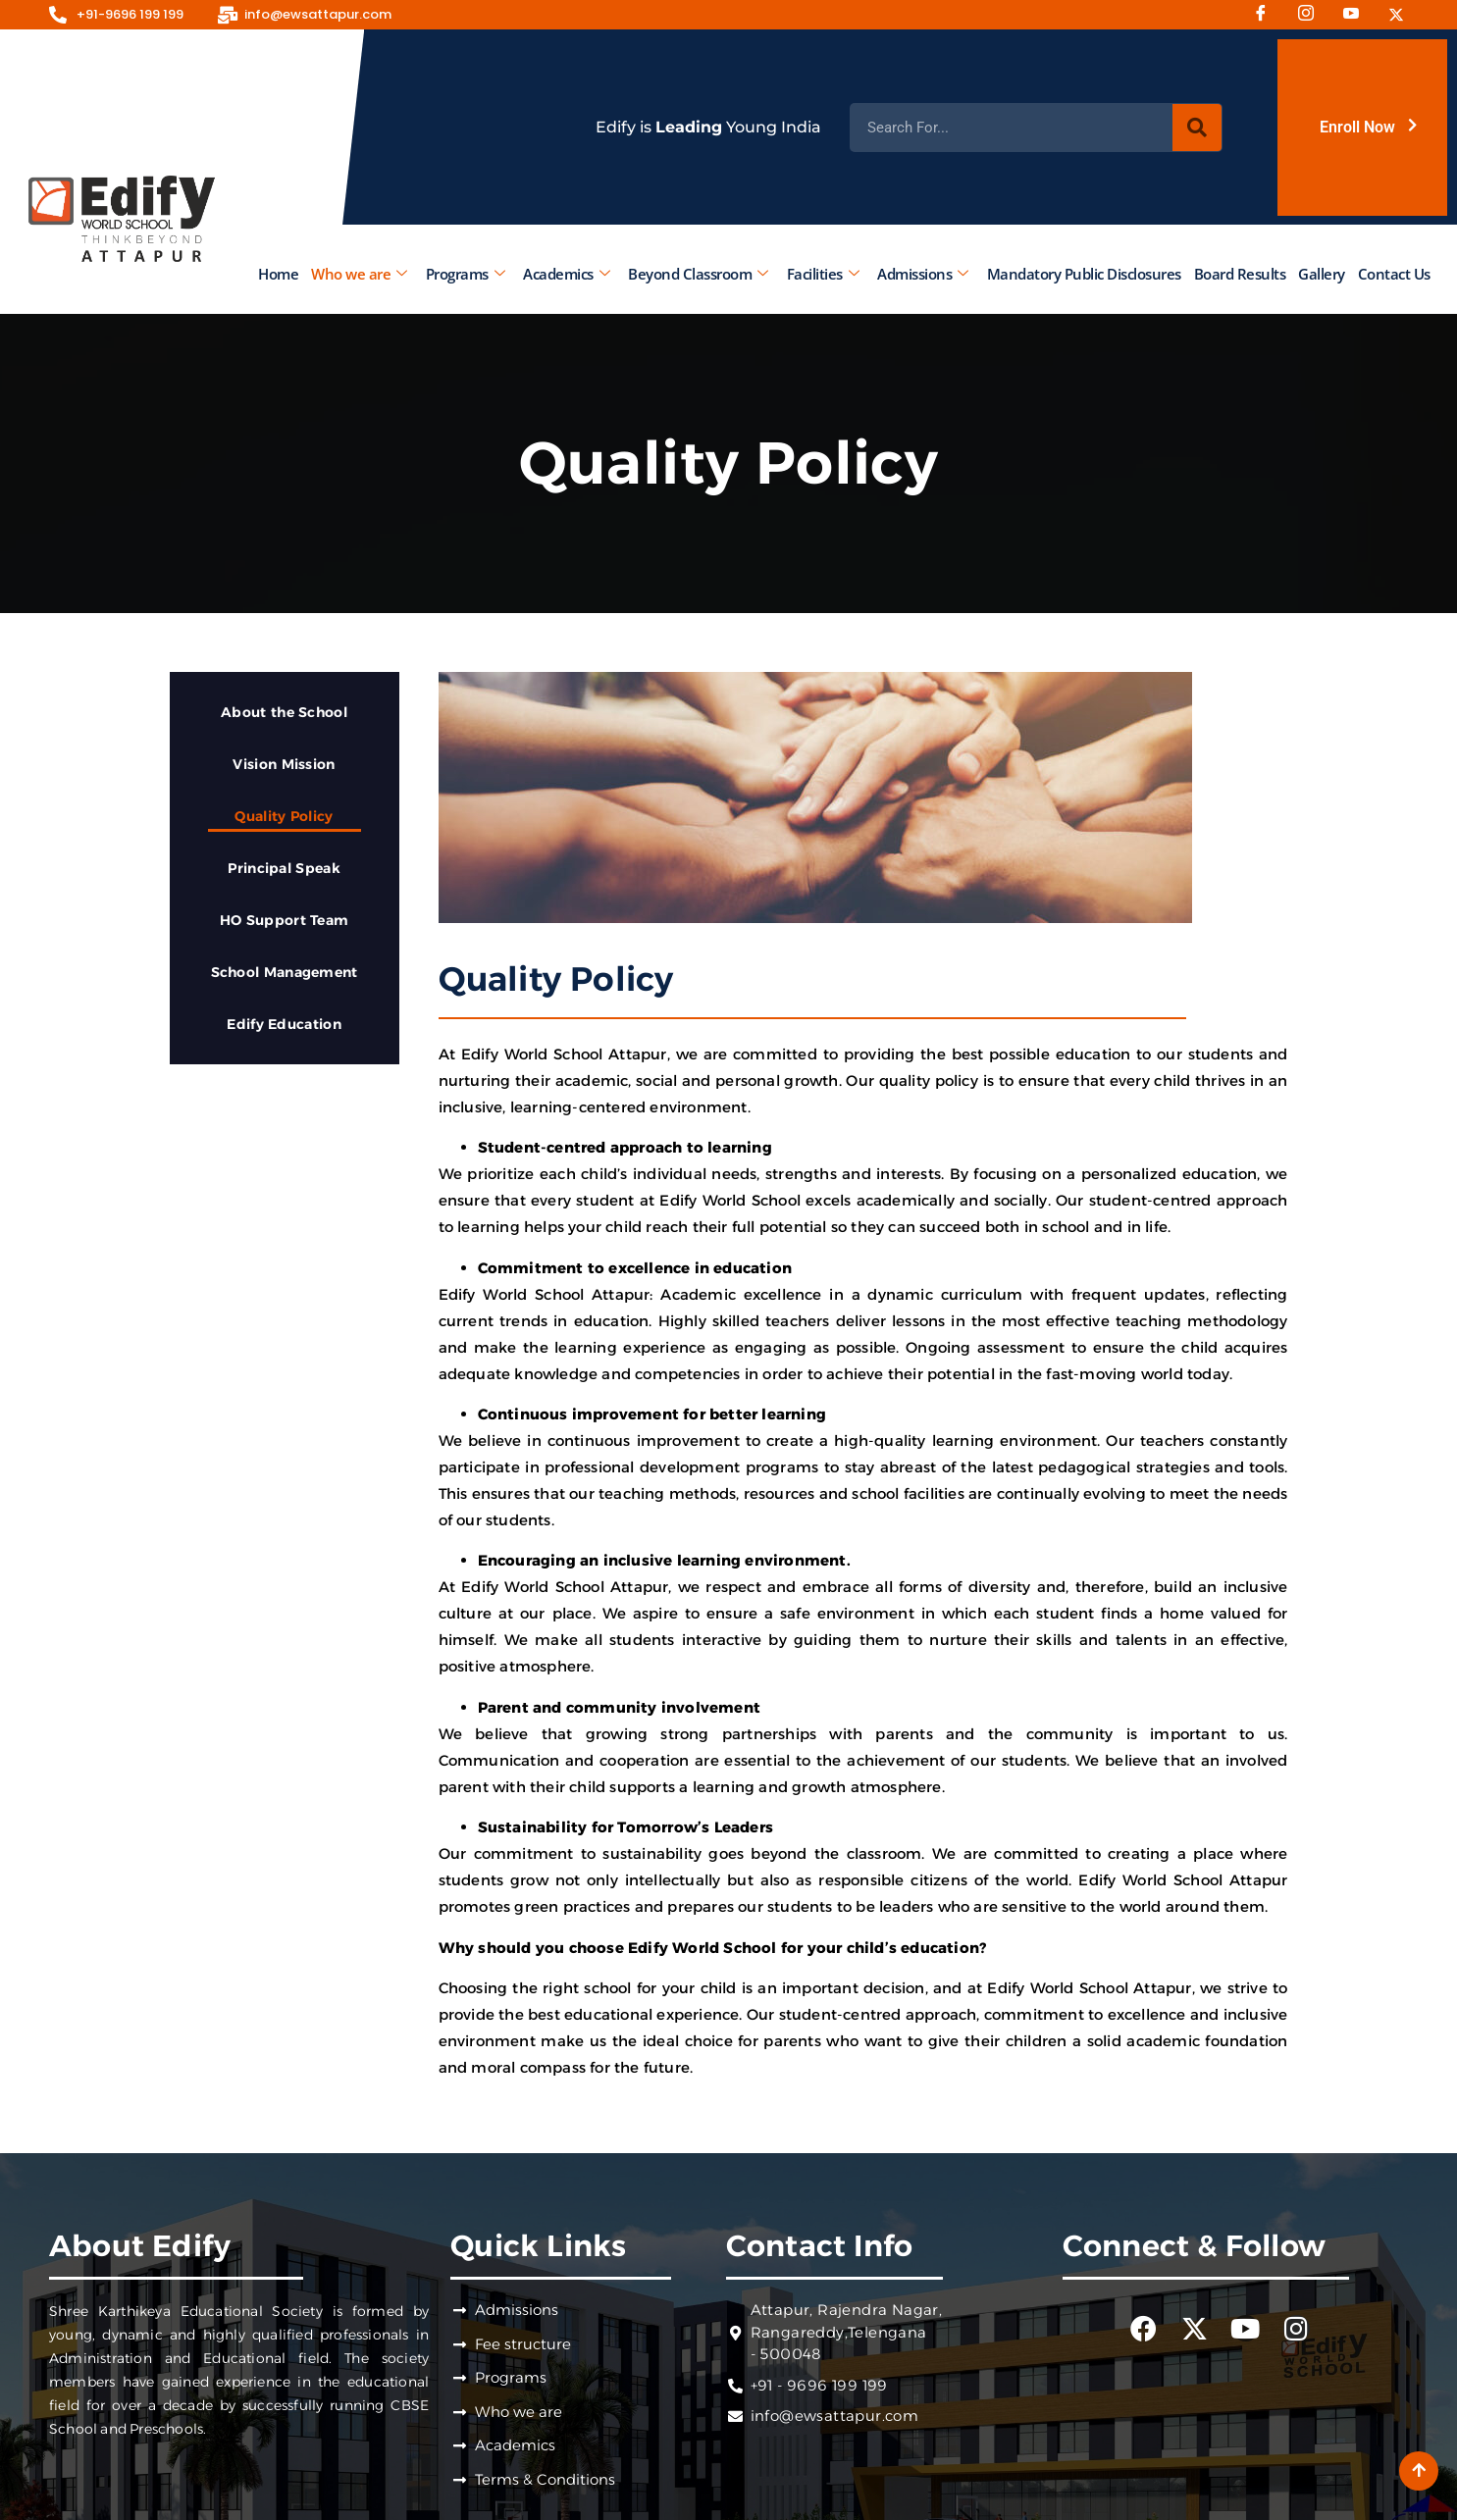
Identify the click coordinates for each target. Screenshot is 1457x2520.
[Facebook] (1267, 14)
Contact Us (1393, 273)
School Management (284, 972)
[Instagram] (1312, 14)
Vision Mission (284, 764)
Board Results (1239, 273)
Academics (566, 273)
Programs (464, 273)
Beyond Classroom (698, 273)
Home (278, 273)
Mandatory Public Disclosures (1083, 273)
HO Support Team (284, 920)
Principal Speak (284, 868)
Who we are (359, 273)
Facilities (822, 273)
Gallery (1321, 273)
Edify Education (284, 1024)
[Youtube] (1358, 14)
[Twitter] (1403, 14)
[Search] (1197, 127)
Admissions (922, 273)
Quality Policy (283, 816)
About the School (284, 712)
